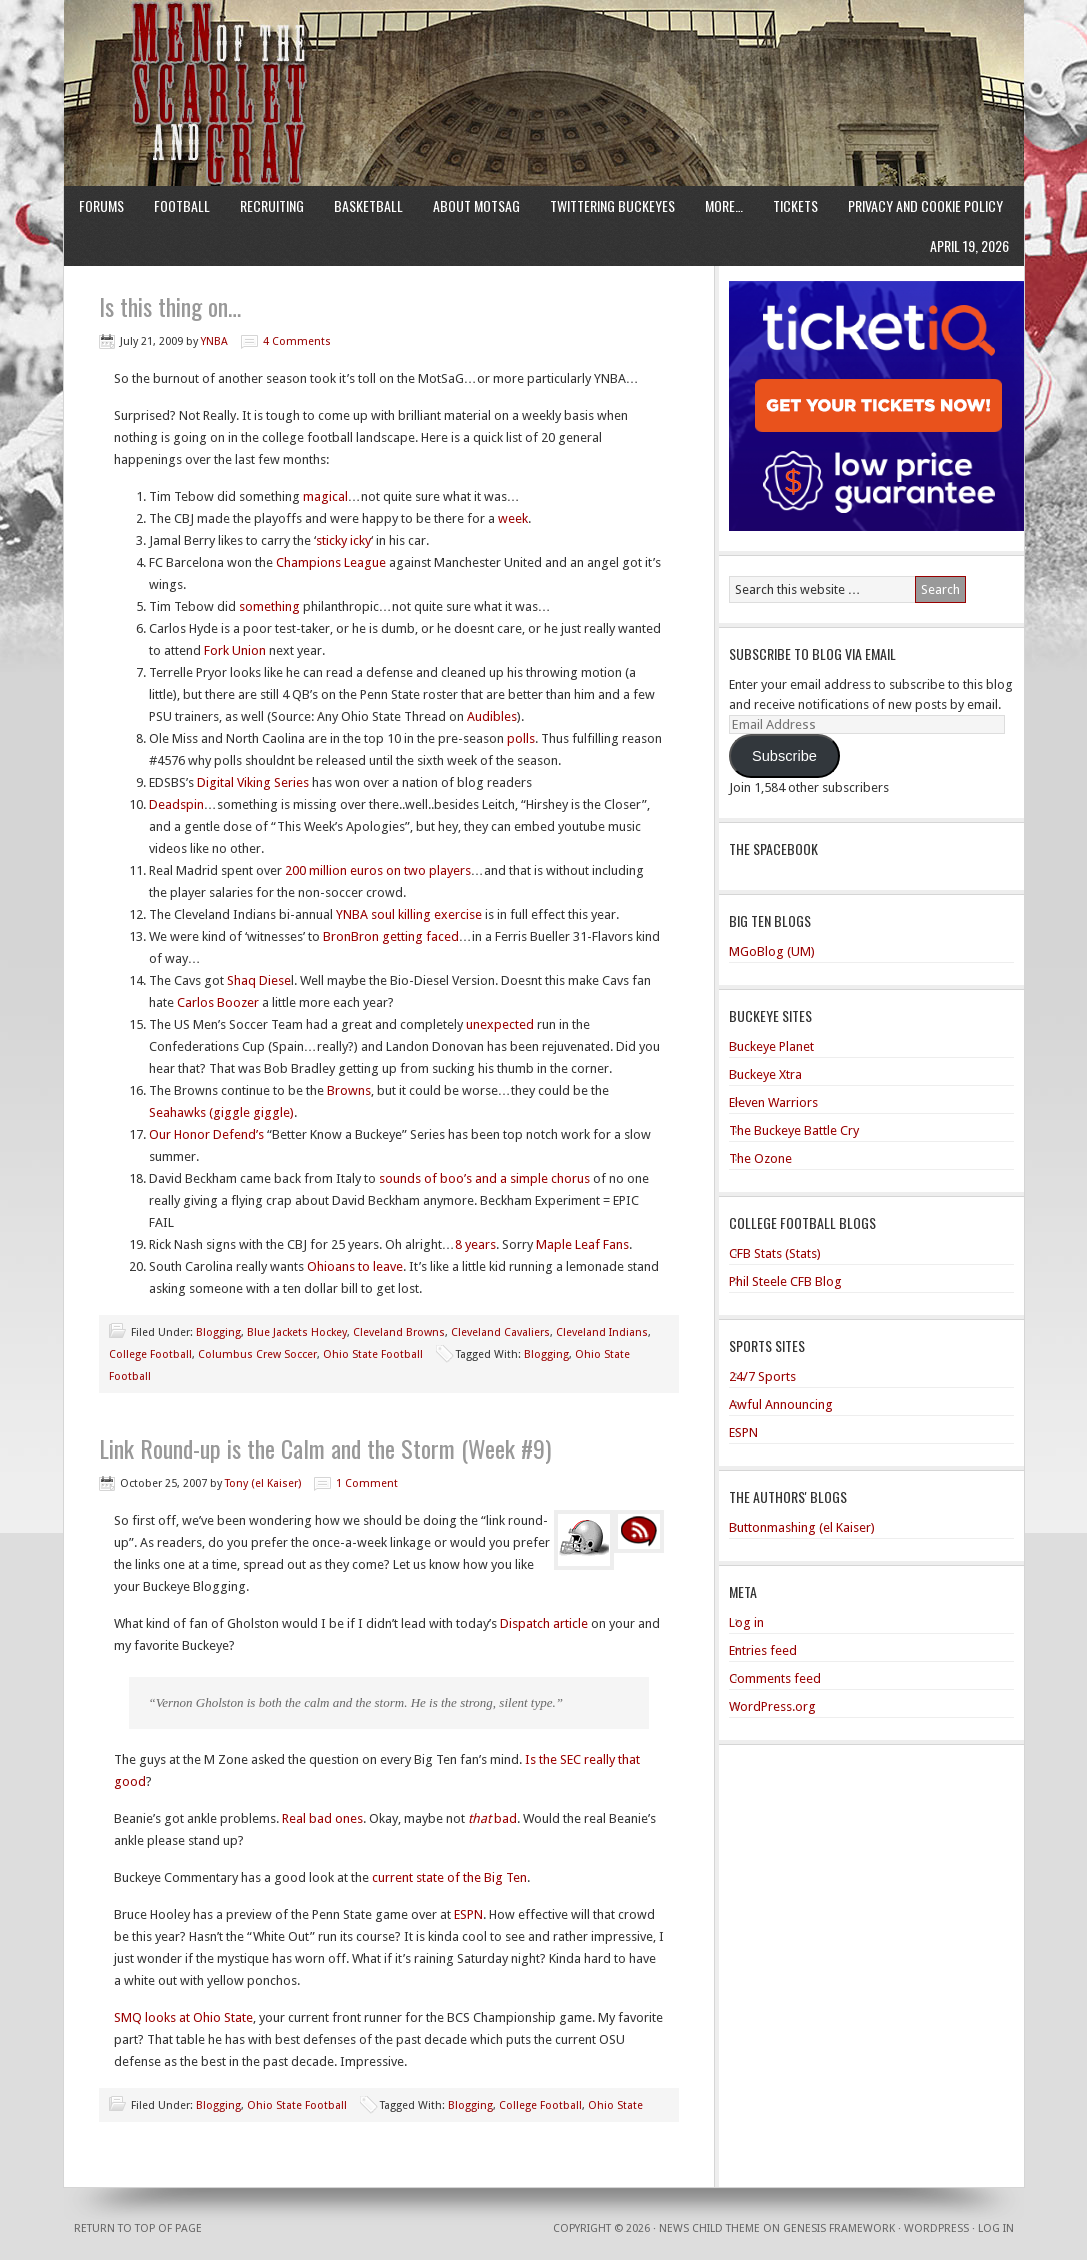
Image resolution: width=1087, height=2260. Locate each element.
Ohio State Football (373, 1354)
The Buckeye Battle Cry (794, 1130)
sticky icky (343, 540)
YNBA (214, 341)
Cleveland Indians (602, 1332)
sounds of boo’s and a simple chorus (484, 1178)
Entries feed (763, 1650)
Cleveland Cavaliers (500, 1332)
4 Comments (297, 341)
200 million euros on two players (378, 870)
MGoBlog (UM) (772, 951)
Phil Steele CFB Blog (785, 1281)
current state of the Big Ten (449, 1877)
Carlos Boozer (218, 1002)
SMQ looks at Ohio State (183, 2017)
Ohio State (615, 2105)
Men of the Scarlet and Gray (544, 55)
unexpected (500, 1024)
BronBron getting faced (391, 936)
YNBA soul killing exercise (409, 914)
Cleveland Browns (399, 1332)
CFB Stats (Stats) (775, 1253)
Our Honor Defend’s (206, 1134)
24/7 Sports (762, 1376)
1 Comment (367, 1483)
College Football (150, 1354)
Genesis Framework (839, 2228)
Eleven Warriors (773, 1102)
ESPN (468, 1914)
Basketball (368, 205)
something (269, 606)
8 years (475, 1244)
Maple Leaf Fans (582, 1244)
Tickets (795, 205)
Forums (101, 205)
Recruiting (272, 205)
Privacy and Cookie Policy (925, 205)
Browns (349, 1090)
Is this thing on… (170, 306)
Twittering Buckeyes (612, 205)
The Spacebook (773, 848)
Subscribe (784, 756)
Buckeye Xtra (765, 1074)
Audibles (492, 716)
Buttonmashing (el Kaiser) (802, 1527)
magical (325, 496)
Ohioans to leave (355, 1266)
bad (492, 1818)
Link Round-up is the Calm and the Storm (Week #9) (325, 1448)
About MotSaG (476, 205)
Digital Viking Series (253, 782)
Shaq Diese (259, 980)
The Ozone (760, 1158)
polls (521, 738)
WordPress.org (772, 1706)
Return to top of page (138, 2228)
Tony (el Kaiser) (263, 1483)
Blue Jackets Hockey (297, 1332)
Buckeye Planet (771, 1046)
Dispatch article (544, 1623)
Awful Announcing (781, 1404)
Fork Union (235, 650)
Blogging (218, 1332)
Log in (746, 1622)
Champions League (331, 562)
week (513, 518)
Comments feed (775, 1678)
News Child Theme (709, 2228)
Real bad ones (322, 1818)
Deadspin (176, 804)
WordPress (936, 2228)
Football (182, 205)
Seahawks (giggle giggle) (221, 1112)
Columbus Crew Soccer (257, 1354)
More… (724, 205)
